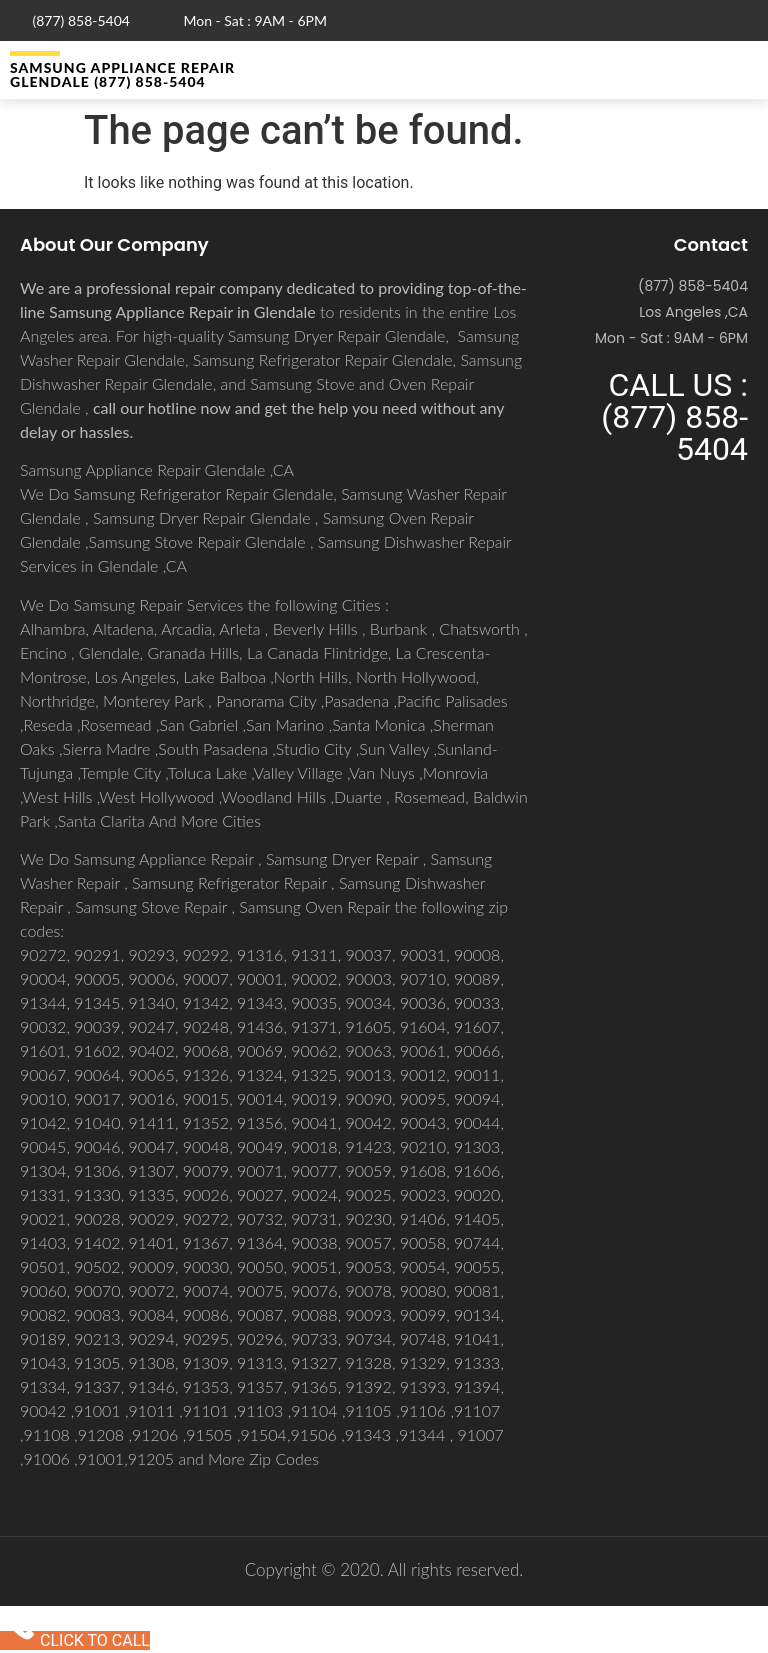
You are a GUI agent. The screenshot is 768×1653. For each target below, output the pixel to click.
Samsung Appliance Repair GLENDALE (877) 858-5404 (122, 74)
